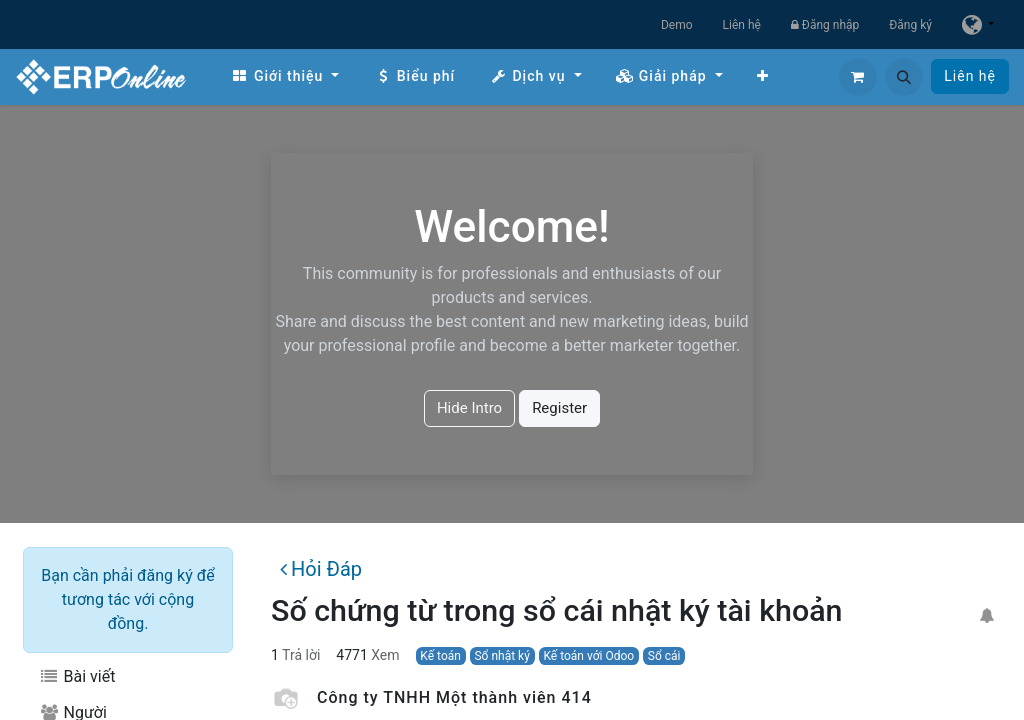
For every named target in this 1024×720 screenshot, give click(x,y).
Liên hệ (742, 25)
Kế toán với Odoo (588, 656)
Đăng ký (910, 25)
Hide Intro (469, 408)
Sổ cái (664, 656)
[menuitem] (285, 76)
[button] (904, 77)
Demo (677, 25)
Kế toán (440, 656)
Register (559, 408)
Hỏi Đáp (321, 569)
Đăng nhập (825, 25)
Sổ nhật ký (501, 656)
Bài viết (77, 676)
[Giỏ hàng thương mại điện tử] (858, 77)
